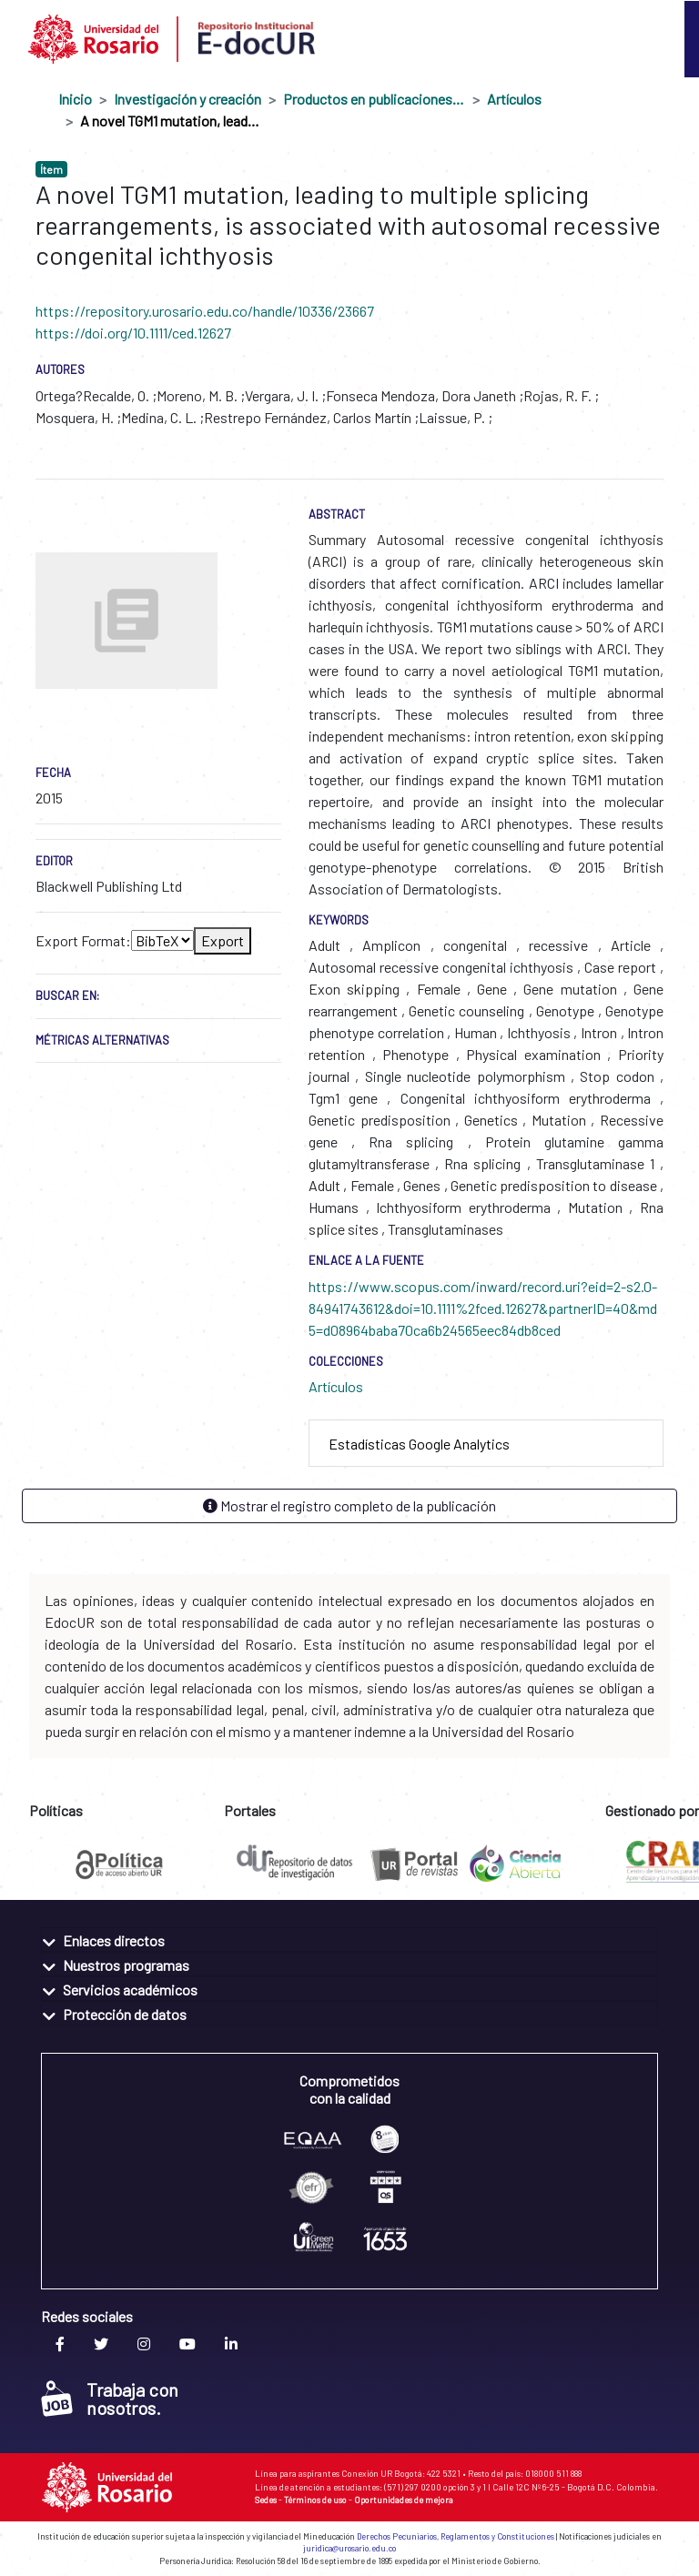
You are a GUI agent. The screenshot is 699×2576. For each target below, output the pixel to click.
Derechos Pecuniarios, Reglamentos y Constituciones (455, 2536)
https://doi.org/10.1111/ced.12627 (133, 332)
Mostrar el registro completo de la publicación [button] (349, 1505)
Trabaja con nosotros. (109, 2398)
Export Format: (83, 940)
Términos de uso (315, 2499)
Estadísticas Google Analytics (419, 1443)
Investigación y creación (187, 98)
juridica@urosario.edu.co (349, 2548)
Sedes (266, 2499)
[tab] (486, 1443)
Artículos (514, 98)
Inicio (75, 98)
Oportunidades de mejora (403, 2499)
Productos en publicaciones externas (374, 98)
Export (222, 940)
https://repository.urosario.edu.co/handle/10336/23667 (204, 310)
